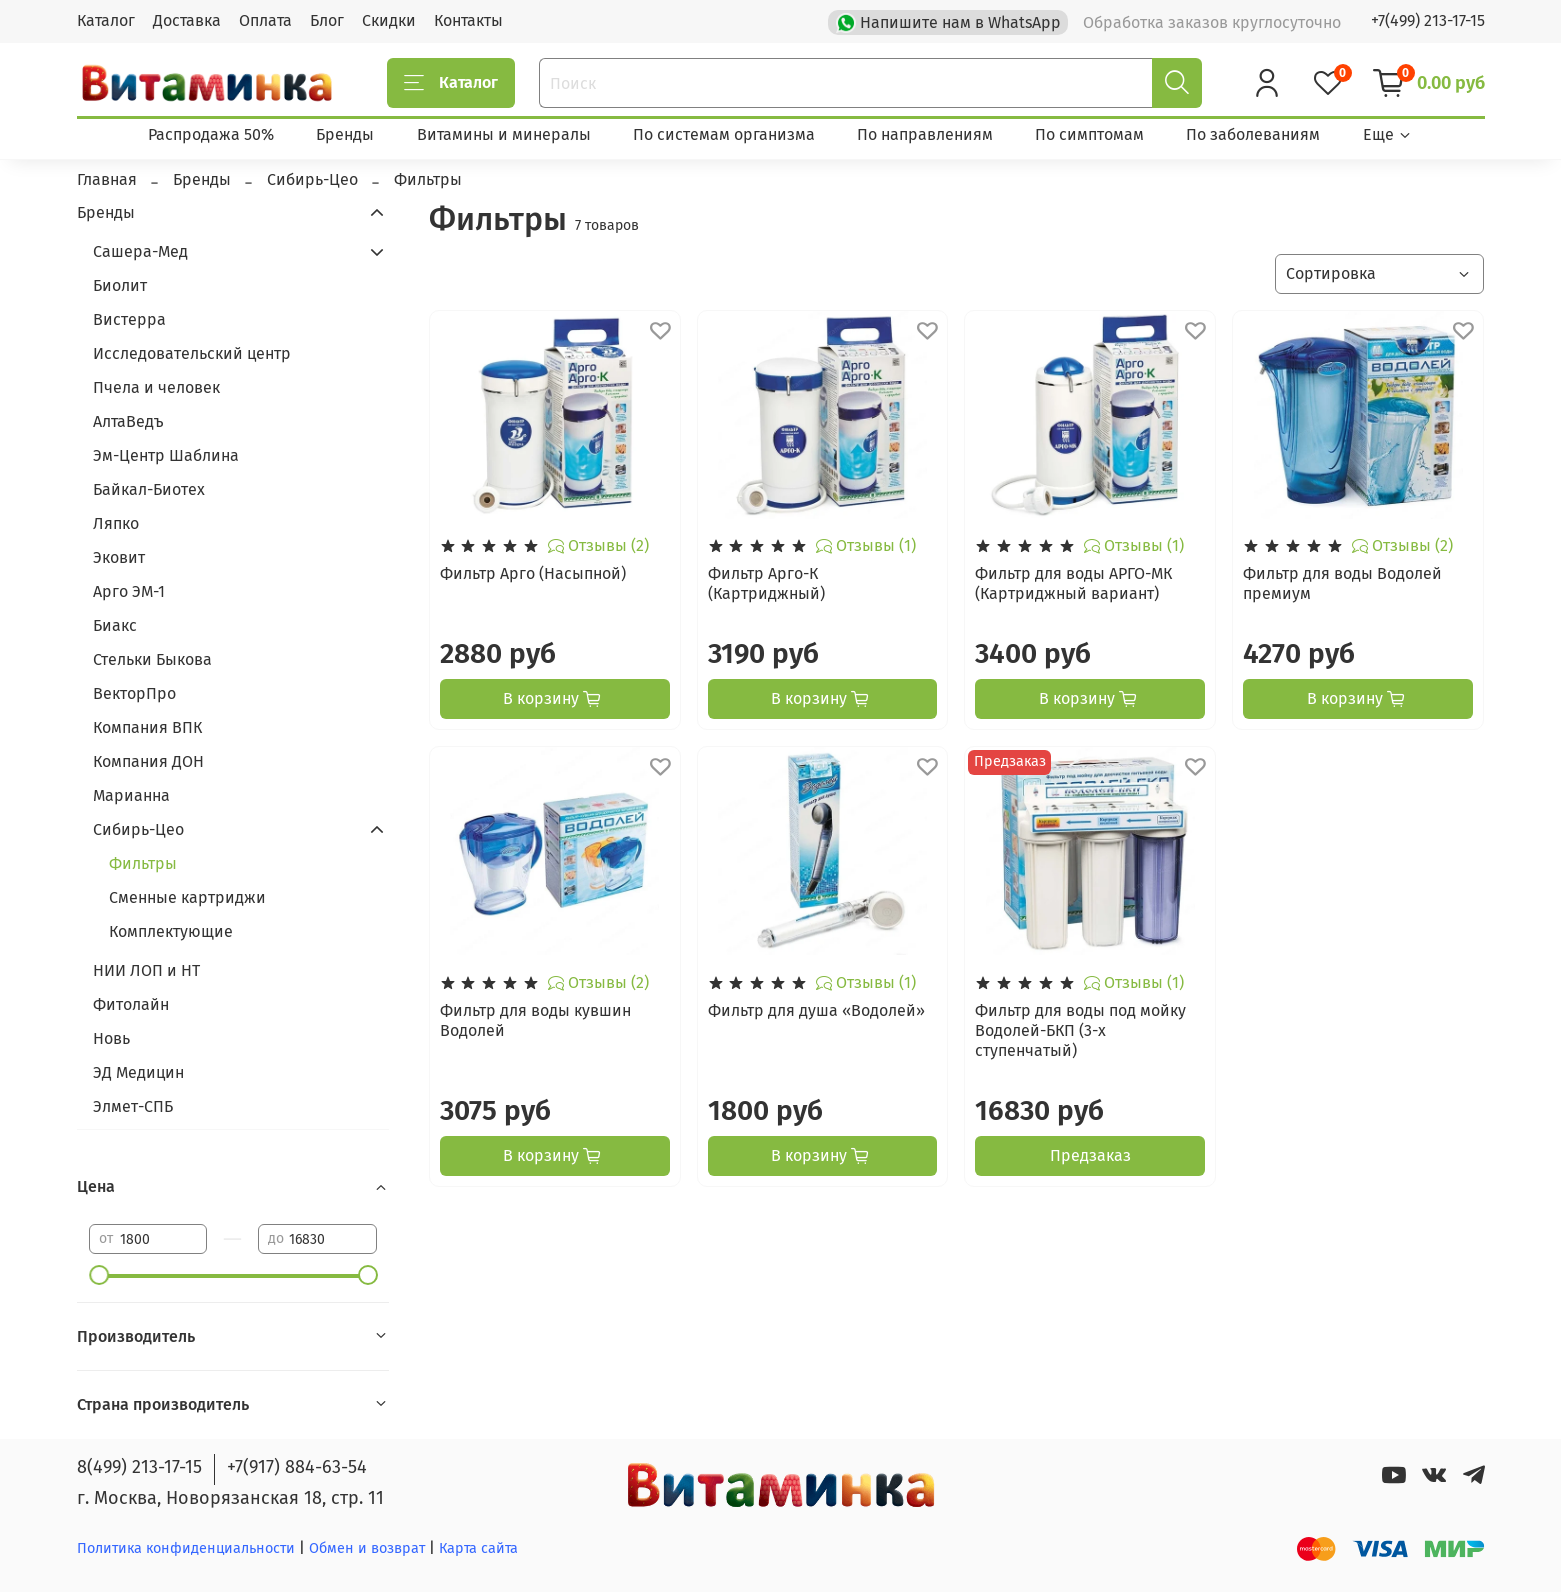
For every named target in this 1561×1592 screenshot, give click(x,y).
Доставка (187, 20)
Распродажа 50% (211, 134)
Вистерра (129, 319)
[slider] (99, 1275)
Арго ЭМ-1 (129, 591)
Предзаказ (1090, 1155)
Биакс (115, 625)
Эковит (119, 557)
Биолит (120, 285)
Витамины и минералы (504, 134)
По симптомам (1089, 134)
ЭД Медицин (138, 1072)
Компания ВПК (147, 727)
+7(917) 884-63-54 (297, 1467)
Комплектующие (171, 931)
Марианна (131, 795)
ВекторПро (134, 693)
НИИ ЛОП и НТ (146, 970)
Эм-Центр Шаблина (166, 455)
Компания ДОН (148, 761)
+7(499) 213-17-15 (1428, 20)
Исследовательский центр (192, 353)
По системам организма (724, 134)
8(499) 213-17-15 (139, 1467)
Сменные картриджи (187, 897)
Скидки (389, 20)
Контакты (468, 20)
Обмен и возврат (369, 1548)
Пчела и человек (156, 387)
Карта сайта (478, 1548)
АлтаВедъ (128, 421)
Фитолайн (131, 1004)
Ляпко (116, 523)
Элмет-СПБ (133, 1106)
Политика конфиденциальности (186, 1548)
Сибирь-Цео (138, 829)
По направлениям (925, 134)
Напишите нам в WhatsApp (950, 21)
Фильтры (143, 863)
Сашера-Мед (140, 251)
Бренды (345, 134)
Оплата (265, 20)
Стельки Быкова (152, 659)
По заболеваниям (1253, 134)
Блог (327, 20)
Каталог (106, 20)
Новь (111, 1038)
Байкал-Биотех (149, 489)
